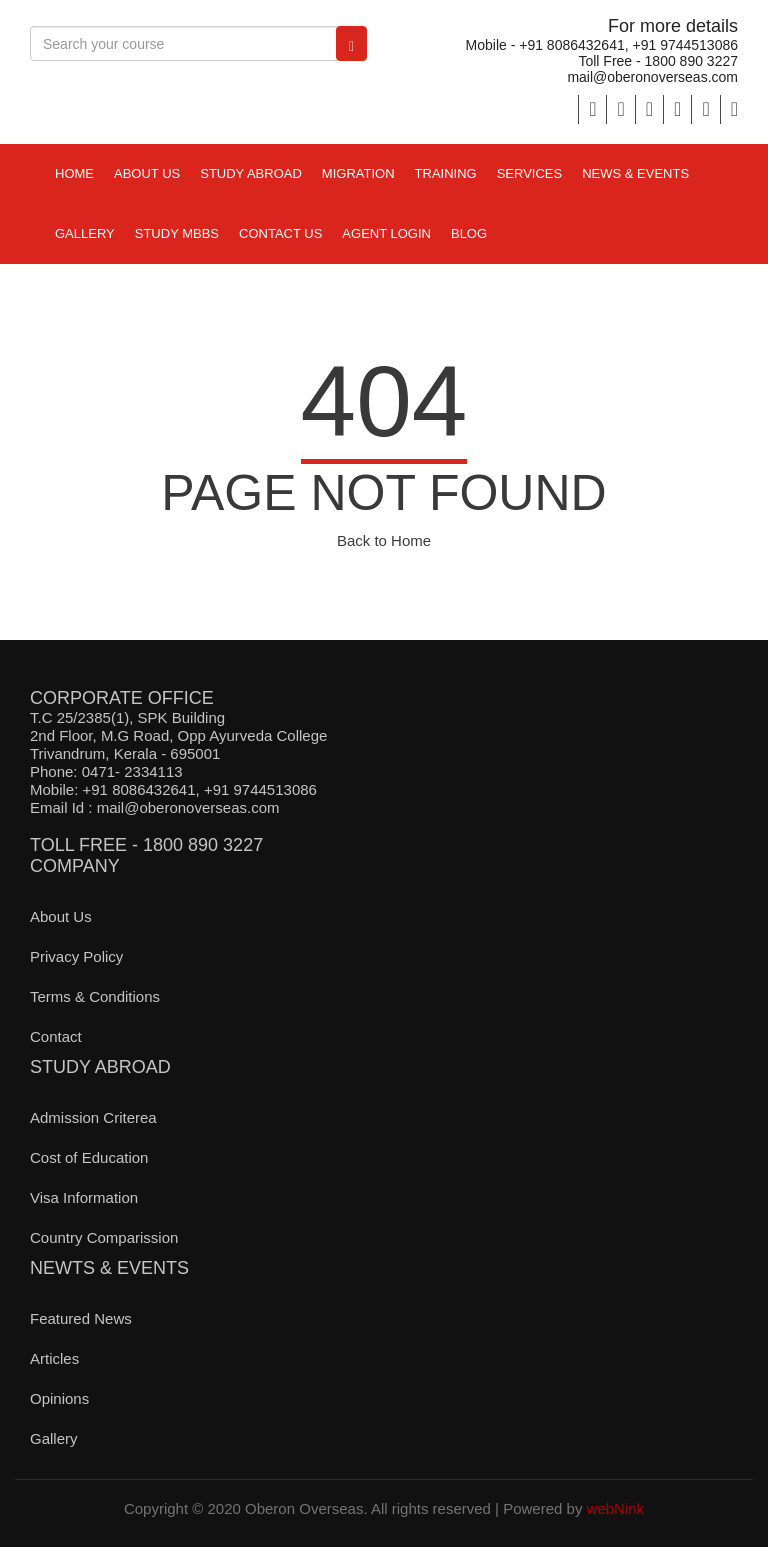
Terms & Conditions (95, 996)
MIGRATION (358, 173)
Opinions (59, 1398)
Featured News (81, 1318)
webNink (616, 1508)
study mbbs (177, 233)
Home (74, 173)
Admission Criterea (93, 1117)
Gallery (85, 233)
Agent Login (386, 233)
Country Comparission (104, 1237)
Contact (56, 1036)
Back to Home (384, 540)
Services (530, 173)
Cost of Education (89, 1157)
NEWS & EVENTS (635, 173)
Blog (469, 233)
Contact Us (280, 233)
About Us (61, 916)
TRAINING (446, 173)
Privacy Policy (76, 956)
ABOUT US (147, 173)
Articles (54, 1358)
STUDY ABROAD (251, 173)
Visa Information (84, 1197)
